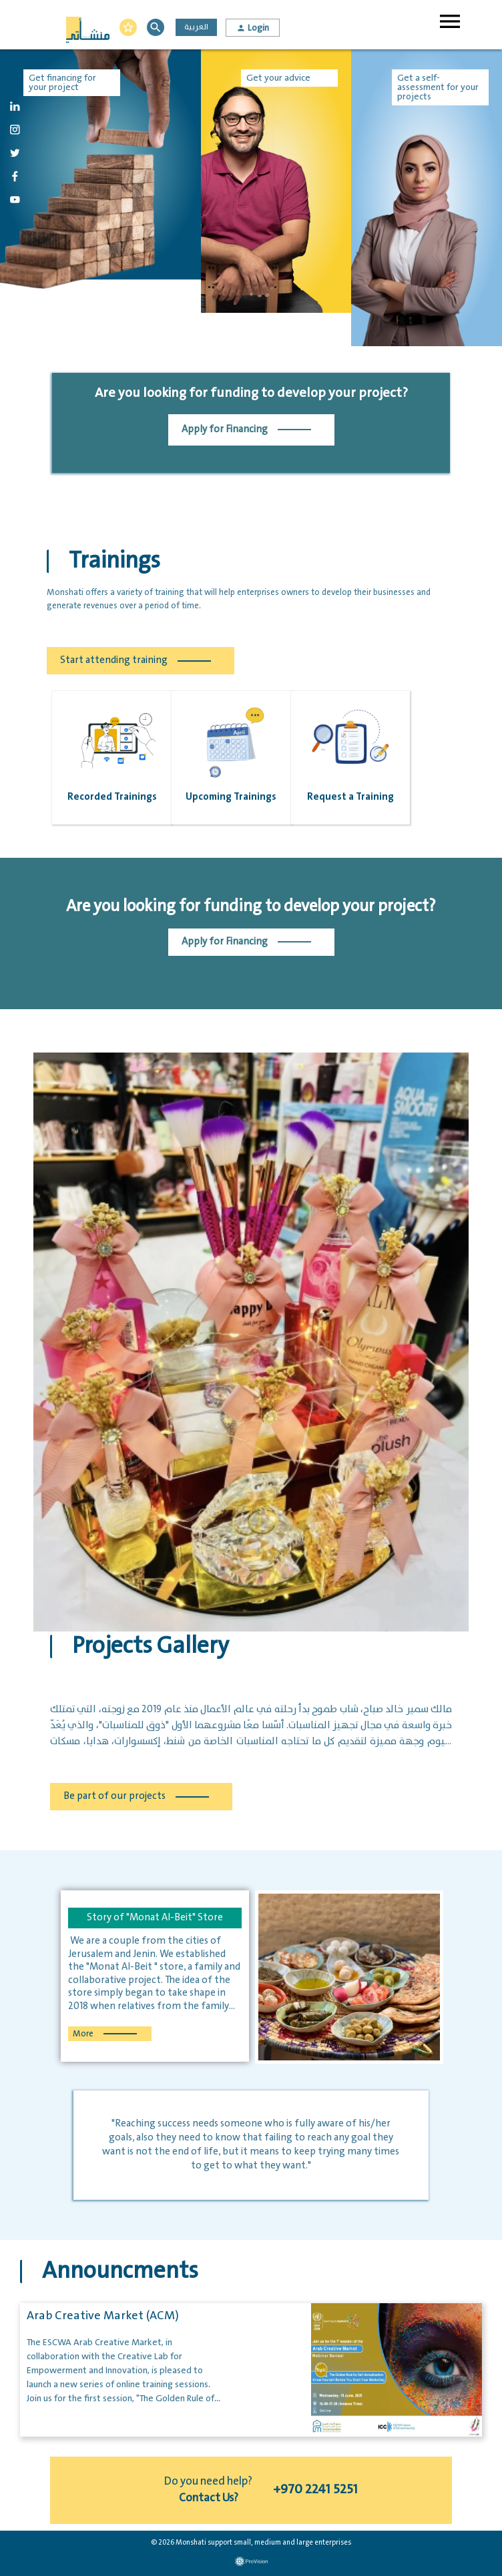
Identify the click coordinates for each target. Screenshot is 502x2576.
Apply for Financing (246, 430)
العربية (196, 27)
